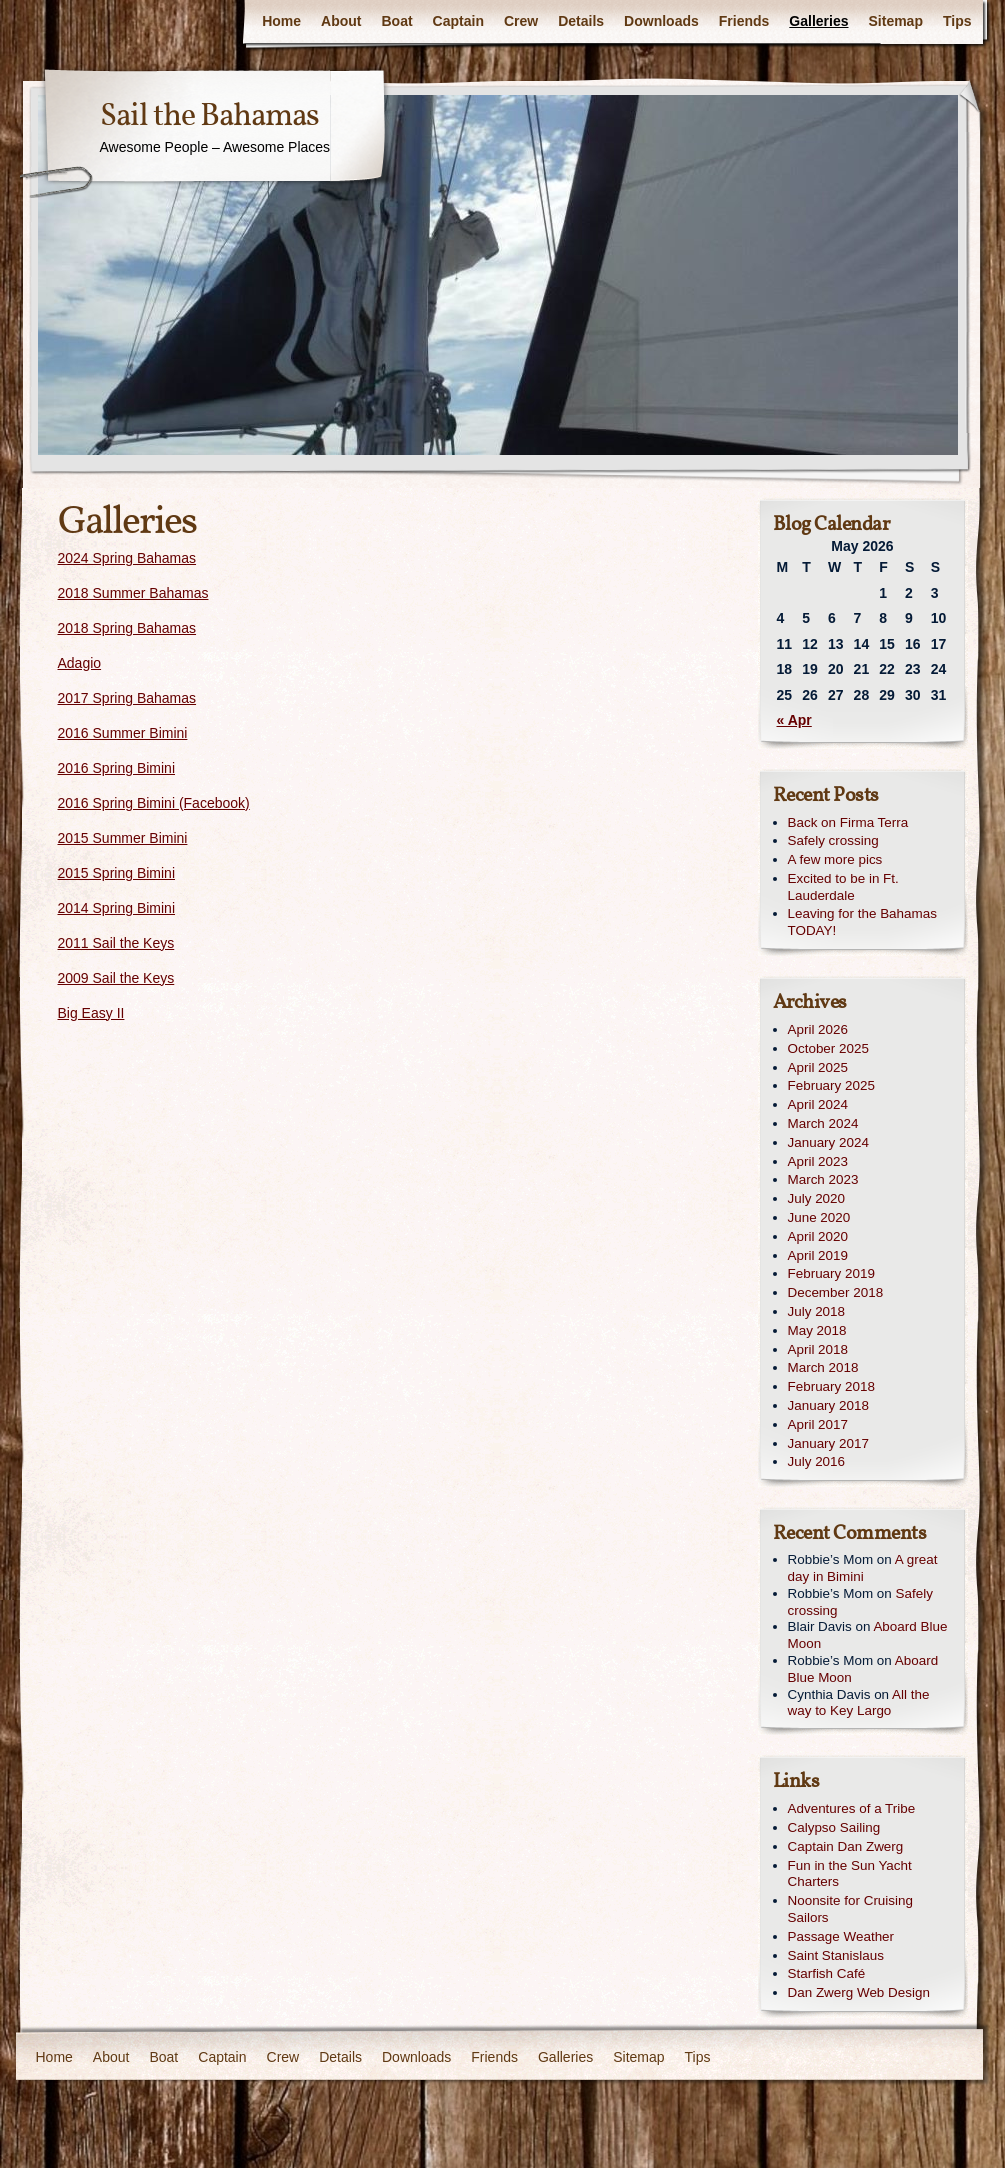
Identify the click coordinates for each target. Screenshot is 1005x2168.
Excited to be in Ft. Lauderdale (843, 887)
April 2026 (818, 1029)
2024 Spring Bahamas (127, 558)
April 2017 (818, 1424)
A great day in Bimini (863, 1568)
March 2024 (823, 1123)
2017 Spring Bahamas (127, 698)
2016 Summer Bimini (123, 733)
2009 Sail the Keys (116, 978)
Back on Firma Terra (848, 822)
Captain (458, 21)
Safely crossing (833, 840)
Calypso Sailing (834, 1827)
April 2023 (818, 1161)
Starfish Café (827, 1973)
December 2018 (836, 1292)
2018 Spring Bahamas (127, 628)
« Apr (794, 720)
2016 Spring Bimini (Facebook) (154, 803)
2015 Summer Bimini (123, 838)
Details (581, 21)
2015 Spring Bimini (117, 873)
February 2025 (831, 1085)
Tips (957, 21)
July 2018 (817, 1311)
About (341, 21)
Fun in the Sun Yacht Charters (850, 1874)
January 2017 (828, 1443)
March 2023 (823, 1179)
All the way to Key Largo (859, 1703)
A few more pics (835, 859)
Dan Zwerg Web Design (859, 1992)
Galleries (818, 21)
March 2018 (823, 1367)
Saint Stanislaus (836, 1955)
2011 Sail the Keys (116, 943)
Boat (396, 21)
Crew (521, 21)
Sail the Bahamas (209, 117)
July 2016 (817, 1461)
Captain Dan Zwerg (846, 1846)
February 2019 (831, 1273)
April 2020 (818, 1236)
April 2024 (818, 1104)
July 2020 (817, 1198)
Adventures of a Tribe (852, 1808)
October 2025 (828, 1048)
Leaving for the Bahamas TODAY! (862, 922)
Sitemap (896, 21)
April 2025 (818, 1067)
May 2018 (817, 1330)
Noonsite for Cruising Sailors (850, 1909)
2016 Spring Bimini (117, 768)
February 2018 (831, 1386)
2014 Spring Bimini (117, 908)
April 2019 (818, 1255)
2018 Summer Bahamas (133, 593)
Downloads (661, 21)
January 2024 (828, 1142)
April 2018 (818, 1349)
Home (281, 21)
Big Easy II (91, 1013)
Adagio (80, 663)
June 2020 (819, 1217)
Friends (744, 21)
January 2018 (828, 1405)
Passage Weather (841, 1936)
